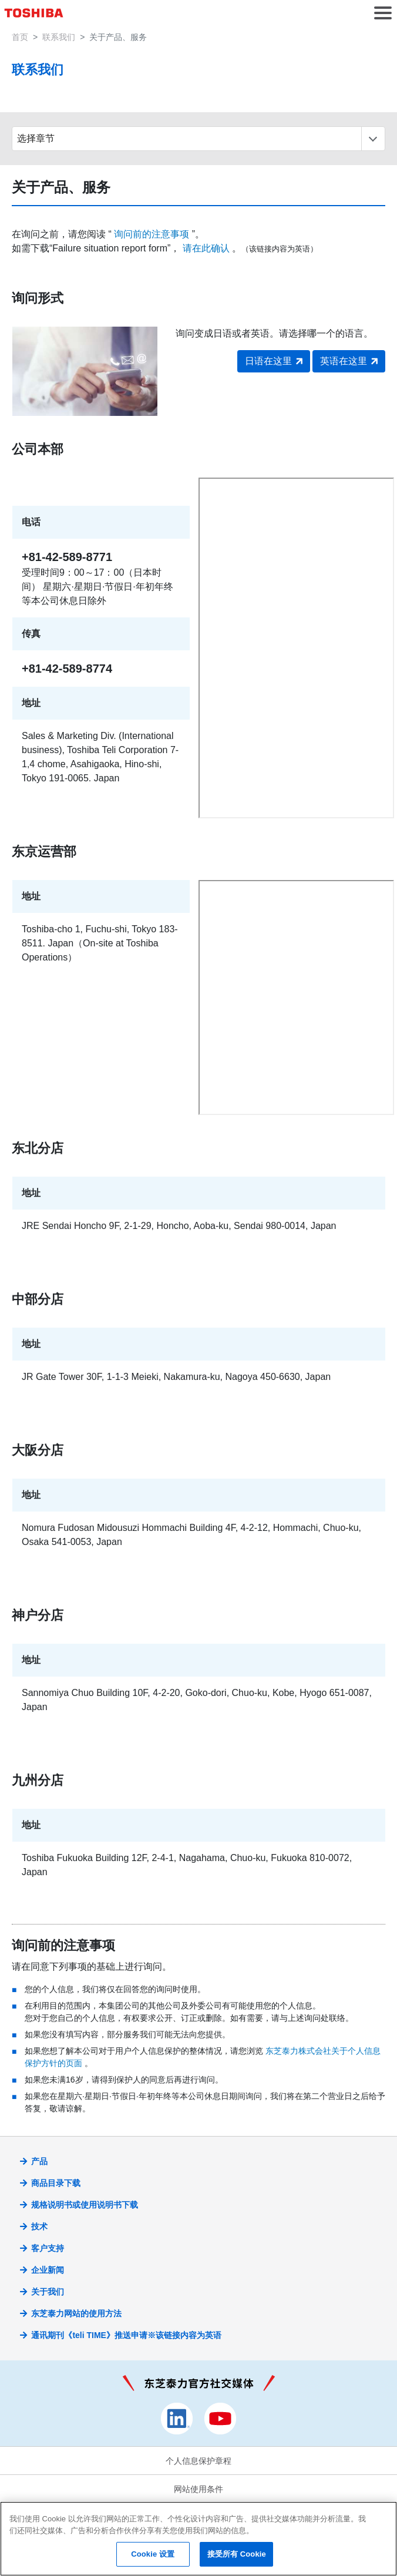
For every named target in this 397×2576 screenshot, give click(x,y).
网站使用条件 (198, 2489)
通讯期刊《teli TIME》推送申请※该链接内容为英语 (126, 2335)
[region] (198, 2538)
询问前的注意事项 (151, 234)
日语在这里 (268, 361)
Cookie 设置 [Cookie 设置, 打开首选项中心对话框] (152, 2554)
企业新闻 (47, 2270)
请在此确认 (206, 248)
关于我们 (47, 2291)
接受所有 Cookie (236, 2554)
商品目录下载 (55, 2183)
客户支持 (47, 2248)
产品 (39, 2161)
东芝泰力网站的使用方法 (76, 2313)
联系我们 (58, 37)
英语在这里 (343, 361)
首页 (20, 37)
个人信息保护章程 (198, 2461)
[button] (383, 13)
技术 (39, 2226)
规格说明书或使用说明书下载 (84, 2204)
